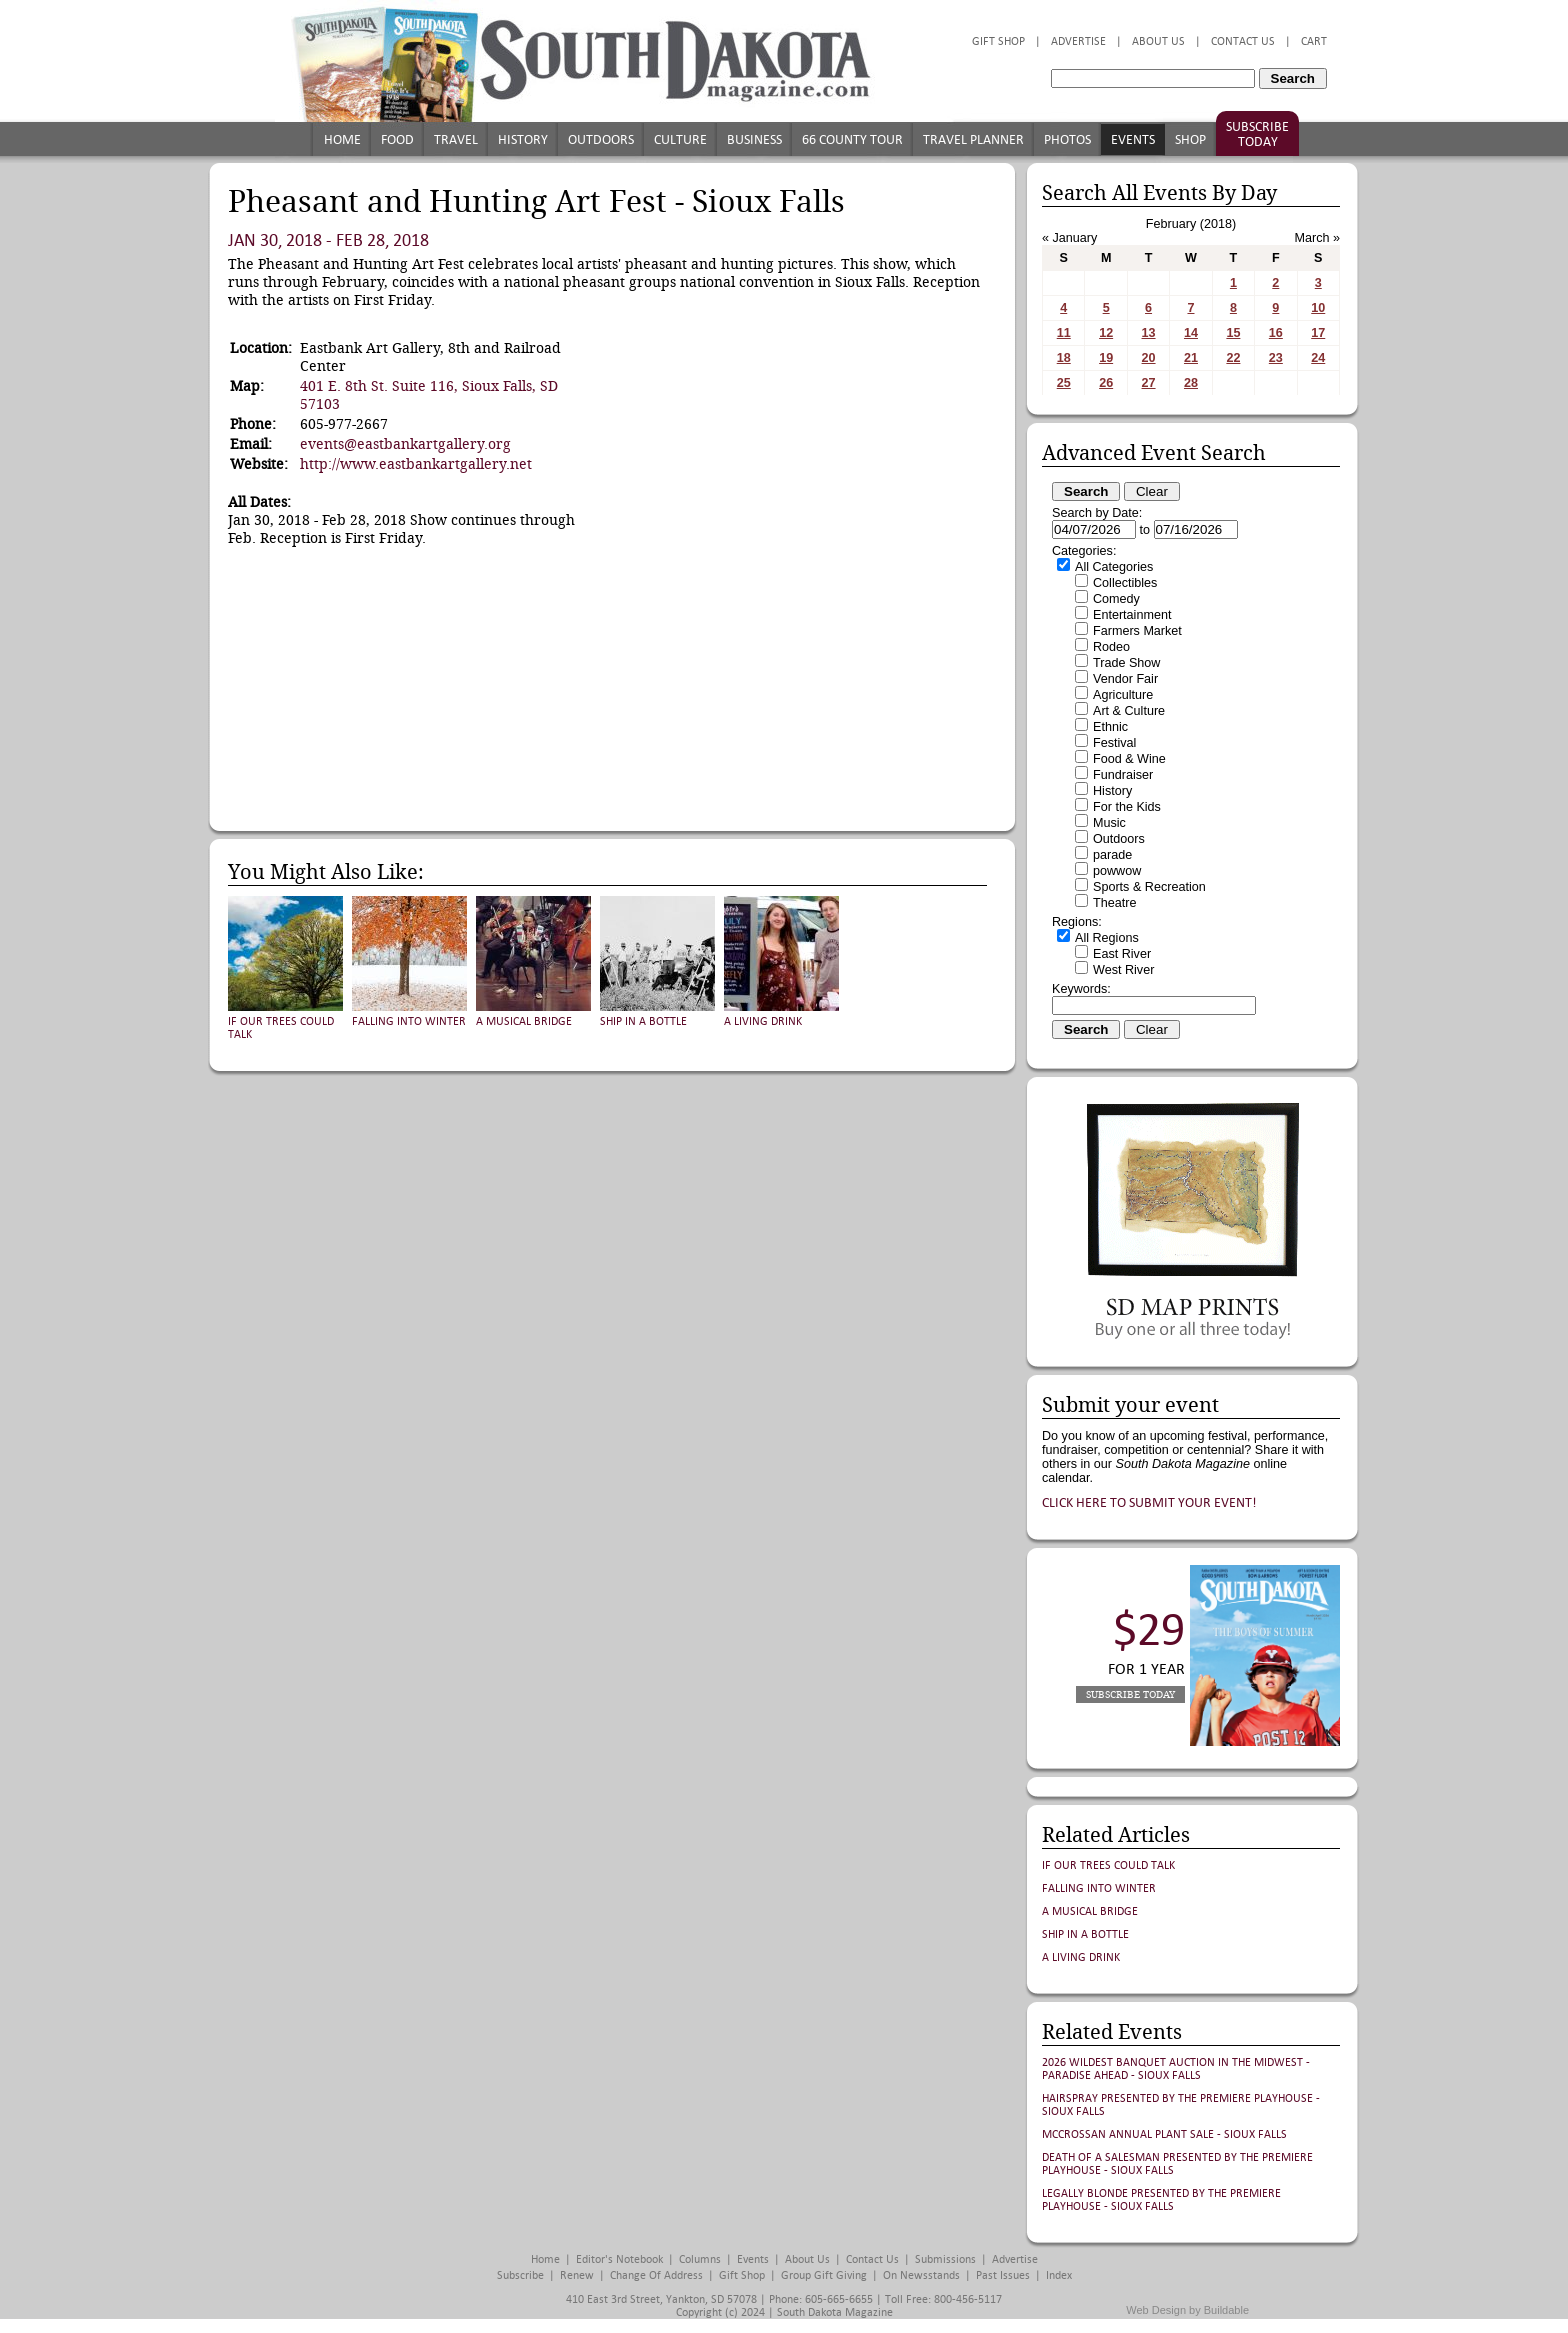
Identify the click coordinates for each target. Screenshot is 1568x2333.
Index (1059, 2275)
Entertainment (1132, 615)
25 (1064, 383)
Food (397, 139)
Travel (456, 139)
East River (1122, 954)
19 (1106, 358)
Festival (1114, 743)
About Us (1158, 41)
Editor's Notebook (619, 2259)
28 (1191, 383)
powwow (1117, 871)
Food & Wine (1129, 759)
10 (1318, 308)
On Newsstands (921, 2275)
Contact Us (1243, 41)
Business (754, 139)
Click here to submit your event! (1149, 1502)
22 (1233, 358)
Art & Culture (1129, 711)
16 (1276, 333)
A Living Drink (763, 1021)
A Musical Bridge (524, 1021)
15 (1233, 333)
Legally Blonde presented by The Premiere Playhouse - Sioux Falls (1161, 2200)
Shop (1190, 139)
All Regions (1107, 938)
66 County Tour (852, 139)
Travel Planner (973, 139)
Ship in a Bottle (643, 1021)
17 (1318, 333)
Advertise (1078, 41)
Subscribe (520, 2275)
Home (342, 139)
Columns (700, 2259)
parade (1112, 855)
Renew (577, 2275)
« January (1069, 238)
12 (1106, 333)
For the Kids (1127, 807)
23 (1276, 358)
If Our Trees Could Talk (1108, 1865)
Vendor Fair (1125, 679)
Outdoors (601, 139)
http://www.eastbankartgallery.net (416, 464)
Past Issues (1003, 2275)
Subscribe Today (1257, 134)
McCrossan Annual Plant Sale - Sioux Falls (1164, 2134)
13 (1149, 333)
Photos (1067, 139)
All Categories (1114, 567)
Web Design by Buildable (1187, 2310)
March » (1318, 238)
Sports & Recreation (1149, 887)
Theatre (1114, 903)
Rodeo (1111, 647)
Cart (1314, 41)
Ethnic (1110, 727)
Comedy (1116, 599)
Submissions (945, 2259)
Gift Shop (998, 41)
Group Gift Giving (824, 2275)
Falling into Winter (409, 1021)
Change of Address (656, 2275)
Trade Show (1126, 663)
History (523, 139)
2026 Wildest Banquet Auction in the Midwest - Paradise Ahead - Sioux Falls (1176, 2069)
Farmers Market (1137, 631)
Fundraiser (1123, 775)
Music (1109, 823)
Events (1133, 139)
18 (1064, 358)
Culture (680, 139)
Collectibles (1125, 583)
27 (1149, 383)
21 (1191, 358)
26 (1106, 383)
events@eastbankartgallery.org (405, 444)
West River (1123, 970)
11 (1064, 333)
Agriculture (1123, 695)
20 (1149, 358)
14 (1191, 333)
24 (1318, 358)
